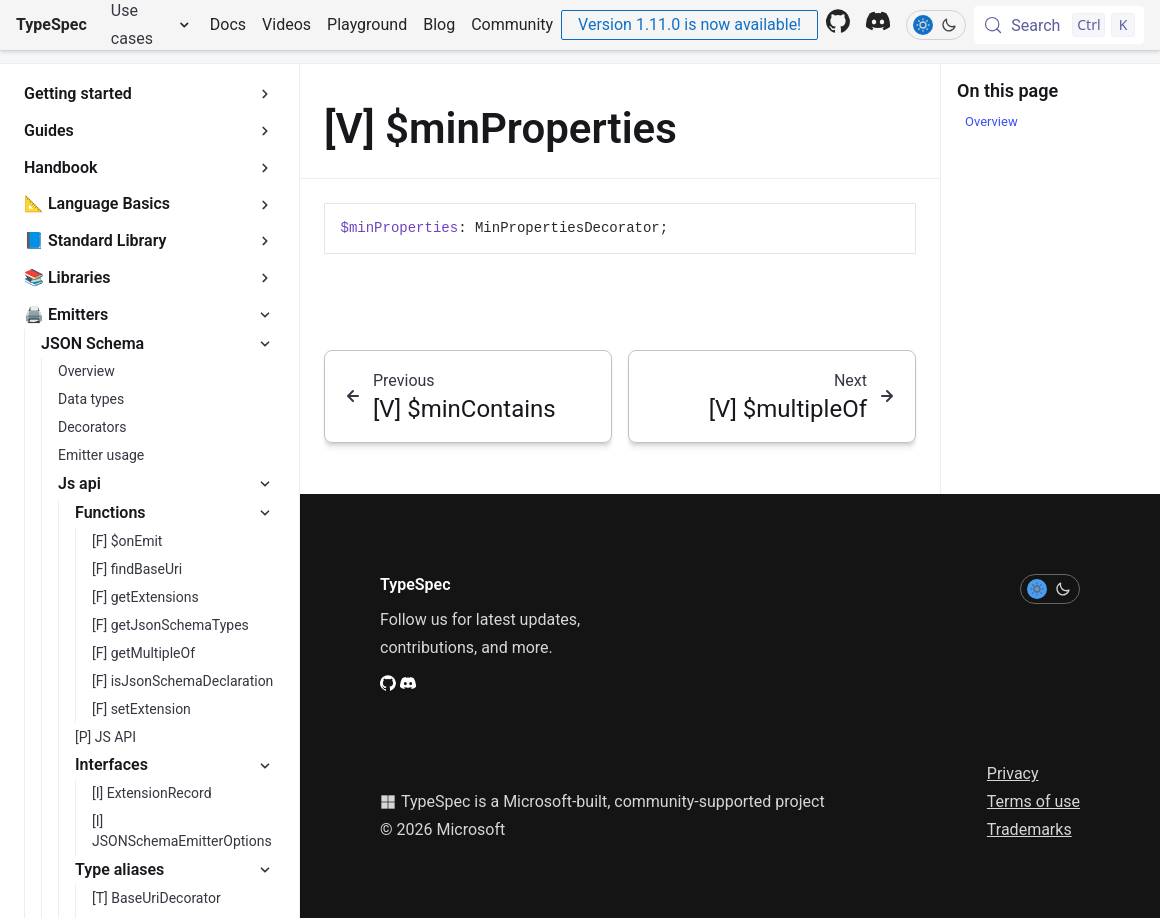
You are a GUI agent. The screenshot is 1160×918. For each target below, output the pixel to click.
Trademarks (1029, 829)
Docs (228, 24)
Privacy (1013, 773)
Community (512, 24)
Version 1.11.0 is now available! (689, 24)
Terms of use (1033, 801)
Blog (439, 24)
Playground (367, 24)
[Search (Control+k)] (1059, 25)
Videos (286, 24)
